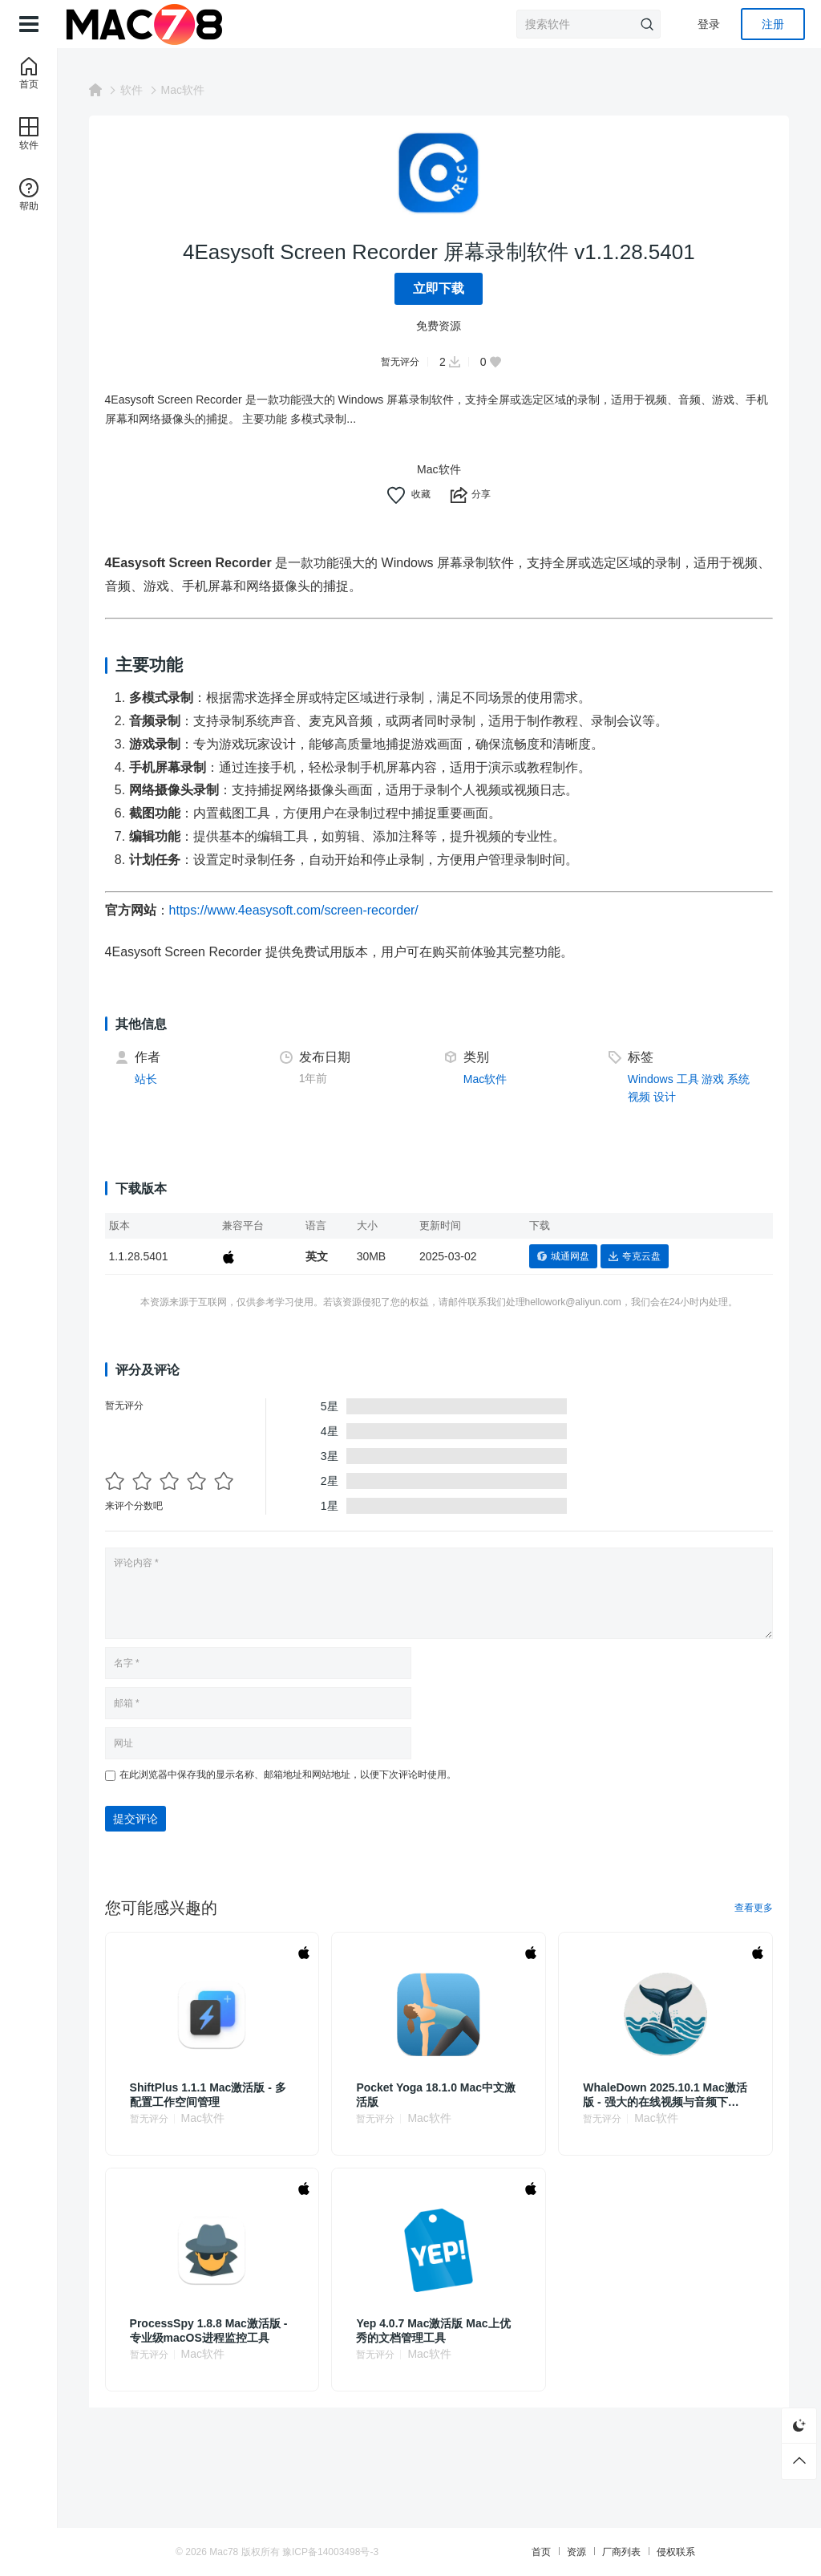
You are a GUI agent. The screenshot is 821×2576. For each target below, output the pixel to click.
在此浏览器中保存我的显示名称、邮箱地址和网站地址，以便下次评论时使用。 (288, 1774)
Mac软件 (183, 89)
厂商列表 (619, 2552)
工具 (688, 1079)
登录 (709, 24)
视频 (639, 1096)
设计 (664, 1096)
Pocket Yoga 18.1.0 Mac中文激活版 (436, 2094)
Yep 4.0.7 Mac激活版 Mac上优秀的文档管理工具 (434, 2330)
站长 (146, 1079)
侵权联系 (673, 2552)
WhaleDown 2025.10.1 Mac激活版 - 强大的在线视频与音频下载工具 (666, 2095)
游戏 (713, 1079)
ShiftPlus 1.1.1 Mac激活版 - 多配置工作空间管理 (209, 2094)
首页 (538, 2552)
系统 (739, 1079)
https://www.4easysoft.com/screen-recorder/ (294, 910)
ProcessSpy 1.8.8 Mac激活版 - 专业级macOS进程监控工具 (210, 2330)
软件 (132, 89)
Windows (650, 1079)
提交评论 (136, 1818)
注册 (773, 24)
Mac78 (226, 2552)
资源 (574, 2552)
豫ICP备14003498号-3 (333, 2552)
